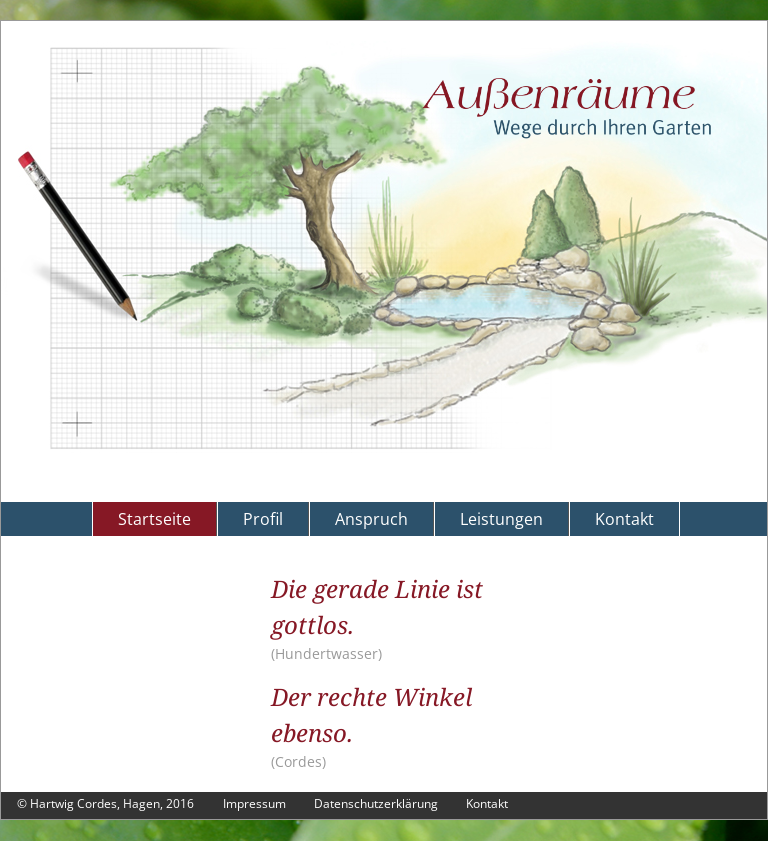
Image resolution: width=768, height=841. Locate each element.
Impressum (254, 803)
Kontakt (624, 519)
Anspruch (371, 519)
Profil (263, 519)
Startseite (154, 519)
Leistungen (501, 519)
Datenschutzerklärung (376, 803)
